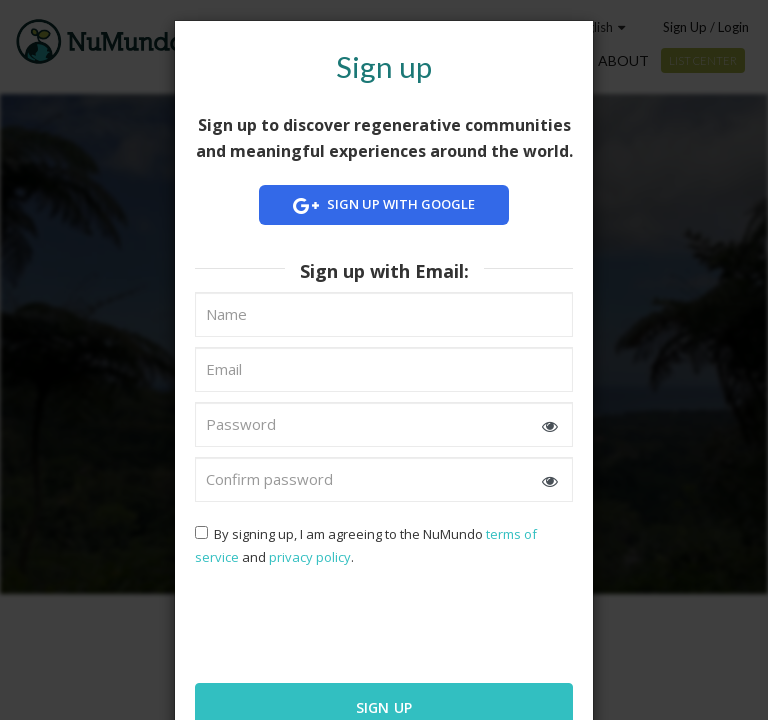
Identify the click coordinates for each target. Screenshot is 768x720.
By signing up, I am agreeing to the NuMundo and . (366, 545)
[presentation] (324, 623)
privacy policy (310, 557)
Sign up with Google (384, 205)
